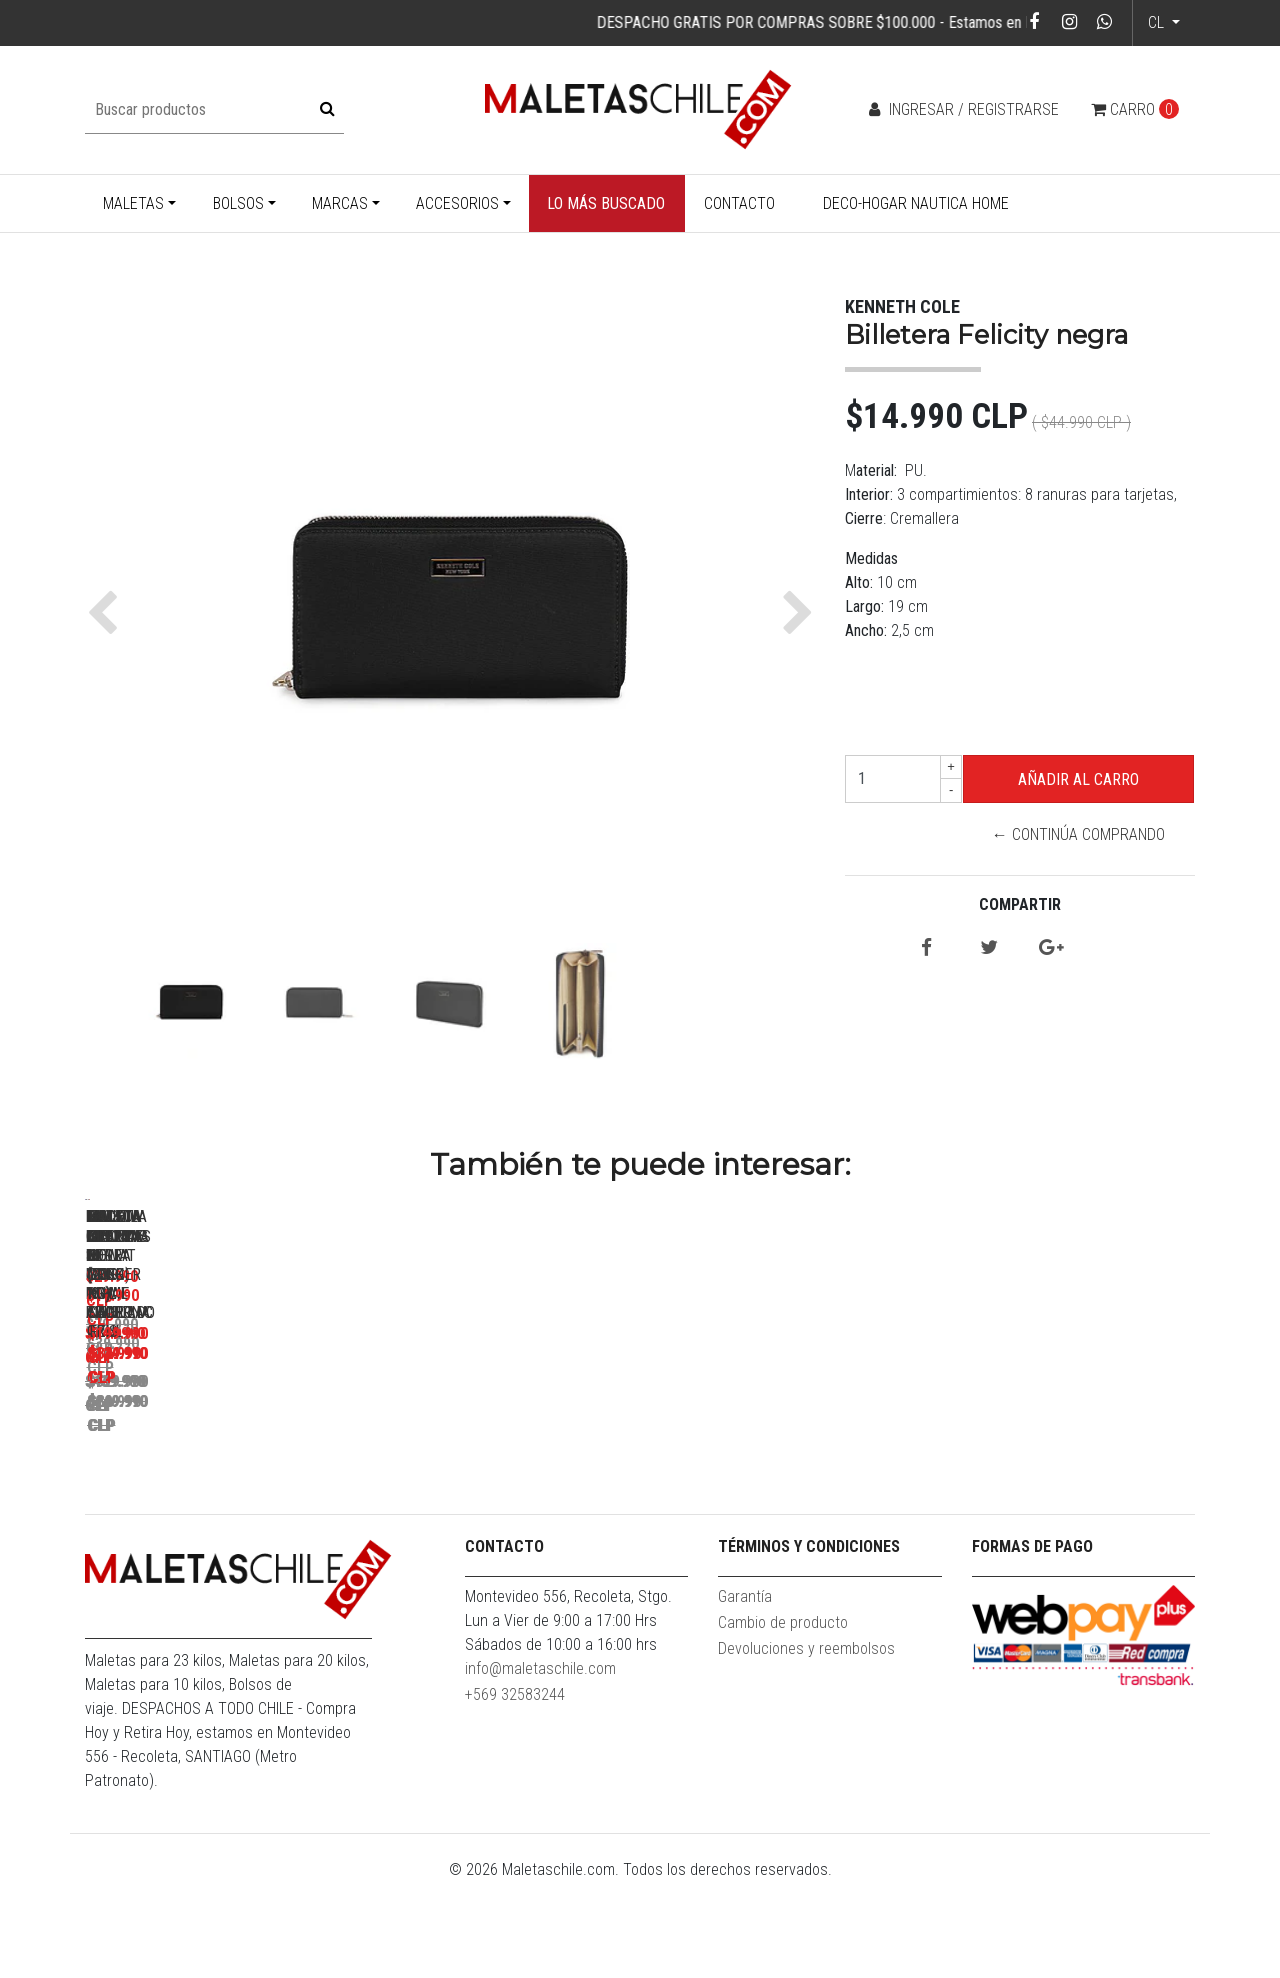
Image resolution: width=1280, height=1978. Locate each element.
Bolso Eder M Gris (1065, 1481)
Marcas (340, 203)
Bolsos (238, 203)
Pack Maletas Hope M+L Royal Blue (225, 1481)
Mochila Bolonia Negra (785, 1481)
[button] (107, 613)
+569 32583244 (515, 1790)
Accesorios (457, 203)
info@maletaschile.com (540, 1764)
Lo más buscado (606, 203)
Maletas (133, 203)
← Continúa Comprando (1078, 834)
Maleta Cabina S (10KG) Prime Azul (505, 1481)
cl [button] (1158, 22)
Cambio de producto (783, 1718)
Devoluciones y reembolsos (806, 1744)
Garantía (745, 1692)
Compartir (1020, 904)
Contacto (739, 203)
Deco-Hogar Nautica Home (916, 203)
